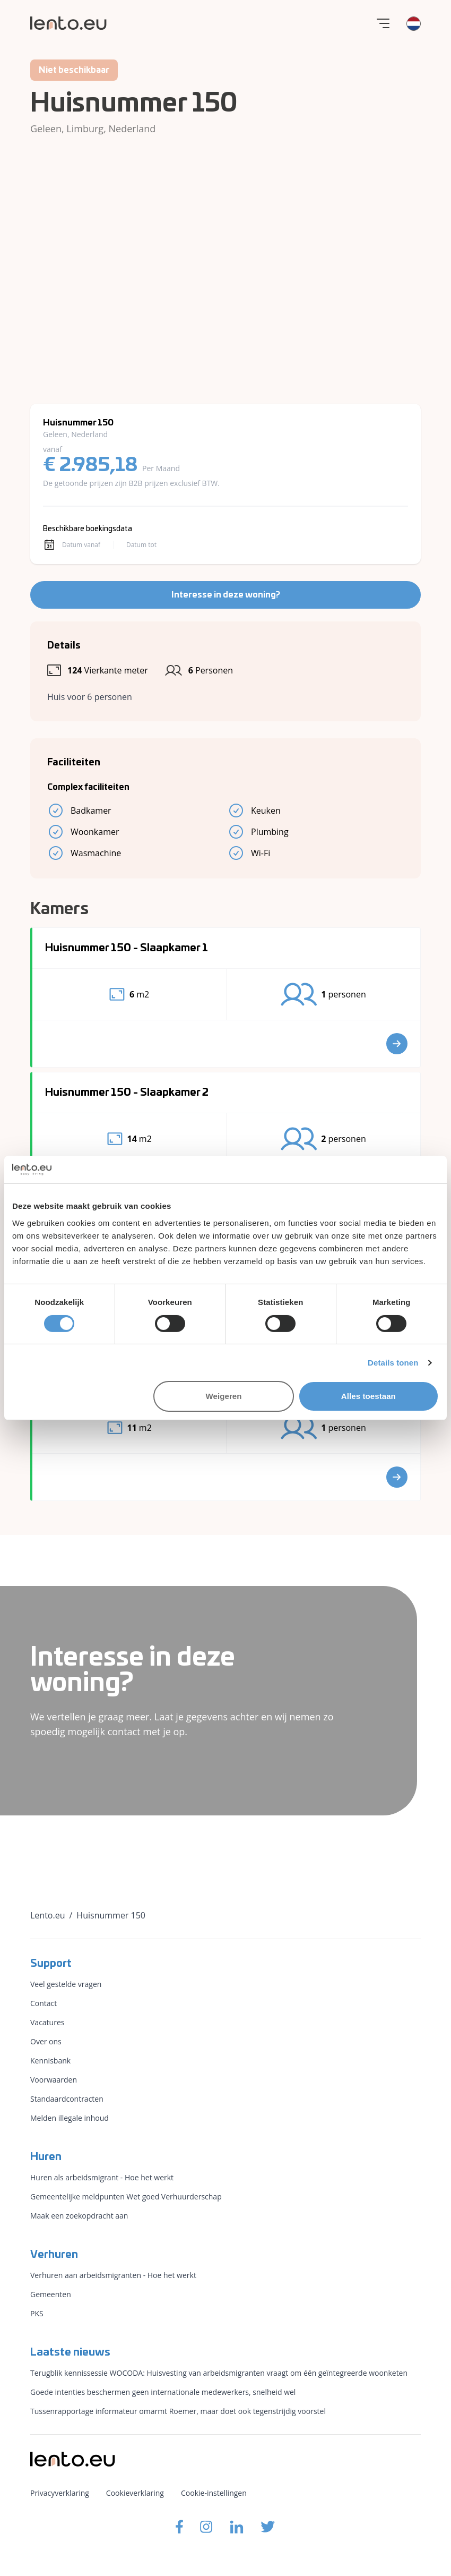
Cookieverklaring (135, 2493)
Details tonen (393, 1362)
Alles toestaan (368, 1396)
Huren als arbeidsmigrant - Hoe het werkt (102, 2177)
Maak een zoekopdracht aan (79, 2216)
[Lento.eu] (68, 23)
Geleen (46, 128)
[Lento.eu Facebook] (179, 2527)
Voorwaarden (53, 2080)
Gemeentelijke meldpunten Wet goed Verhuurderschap (126, 2196)
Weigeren (224, 1396)
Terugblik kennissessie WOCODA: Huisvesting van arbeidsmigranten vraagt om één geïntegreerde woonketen (218, 2373)
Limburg (84, 128)
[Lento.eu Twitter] (268, 2527)
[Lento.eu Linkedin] (237, 2527)
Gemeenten (50, 2294)
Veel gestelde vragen (65, 1984)
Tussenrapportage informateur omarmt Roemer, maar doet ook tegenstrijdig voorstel (178, 2411)
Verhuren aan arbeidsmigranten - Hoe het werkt (113, 2275)
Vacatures (47, 2022)
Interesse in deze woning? (225, 595)
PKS (37, 2313)
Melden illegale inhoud (69, 2118)
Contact (43, 2003)
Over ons (46, 2041)
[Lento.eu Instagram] (206, 2527)
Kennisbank (50, 2060)
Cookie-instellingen (214, 2493)
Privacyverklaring (59, 2493)
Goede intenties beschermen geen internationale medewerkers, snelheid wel (163, 2392)
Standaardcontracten (66, 2099)
